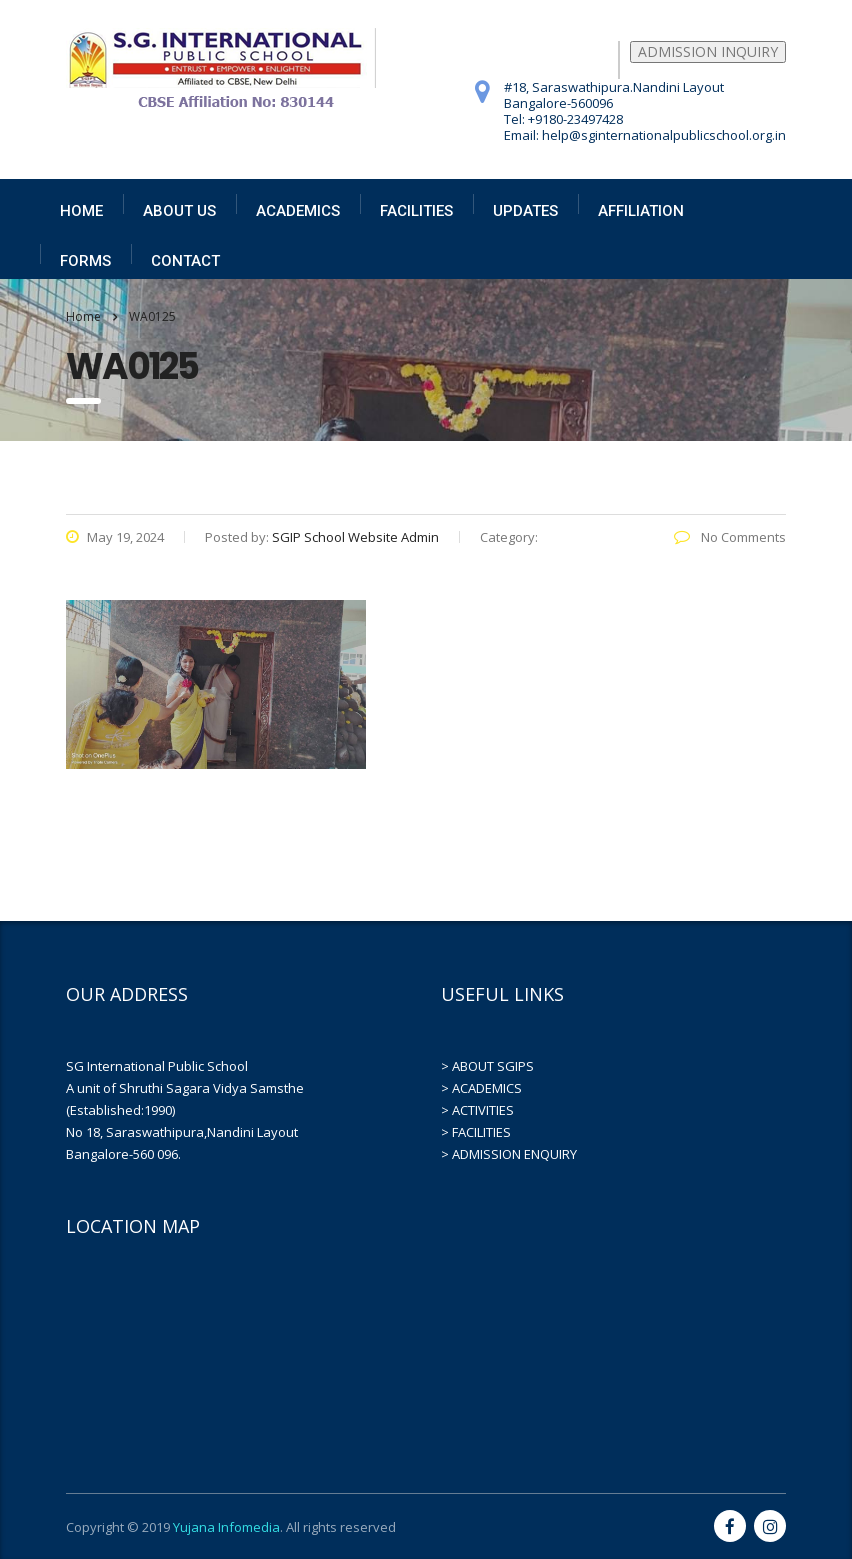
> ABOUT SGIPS (487, 1066)
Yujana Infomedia (226, 1527)
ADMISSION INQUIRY (708, 51)
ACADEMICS (298, 211)
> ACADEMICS (481, 1088)
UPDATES (525, 211)
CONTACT (185, 261)
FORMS (85, 261)
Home (83, 316)
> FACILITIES (476, 1132)
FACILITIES (416, 211)
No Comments (730, 537)
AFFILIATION (641, 211)
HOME (81, 211)
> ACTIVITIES (477, 1110)
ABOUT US (179, 211)
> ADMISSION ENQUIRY (509, 1154)
